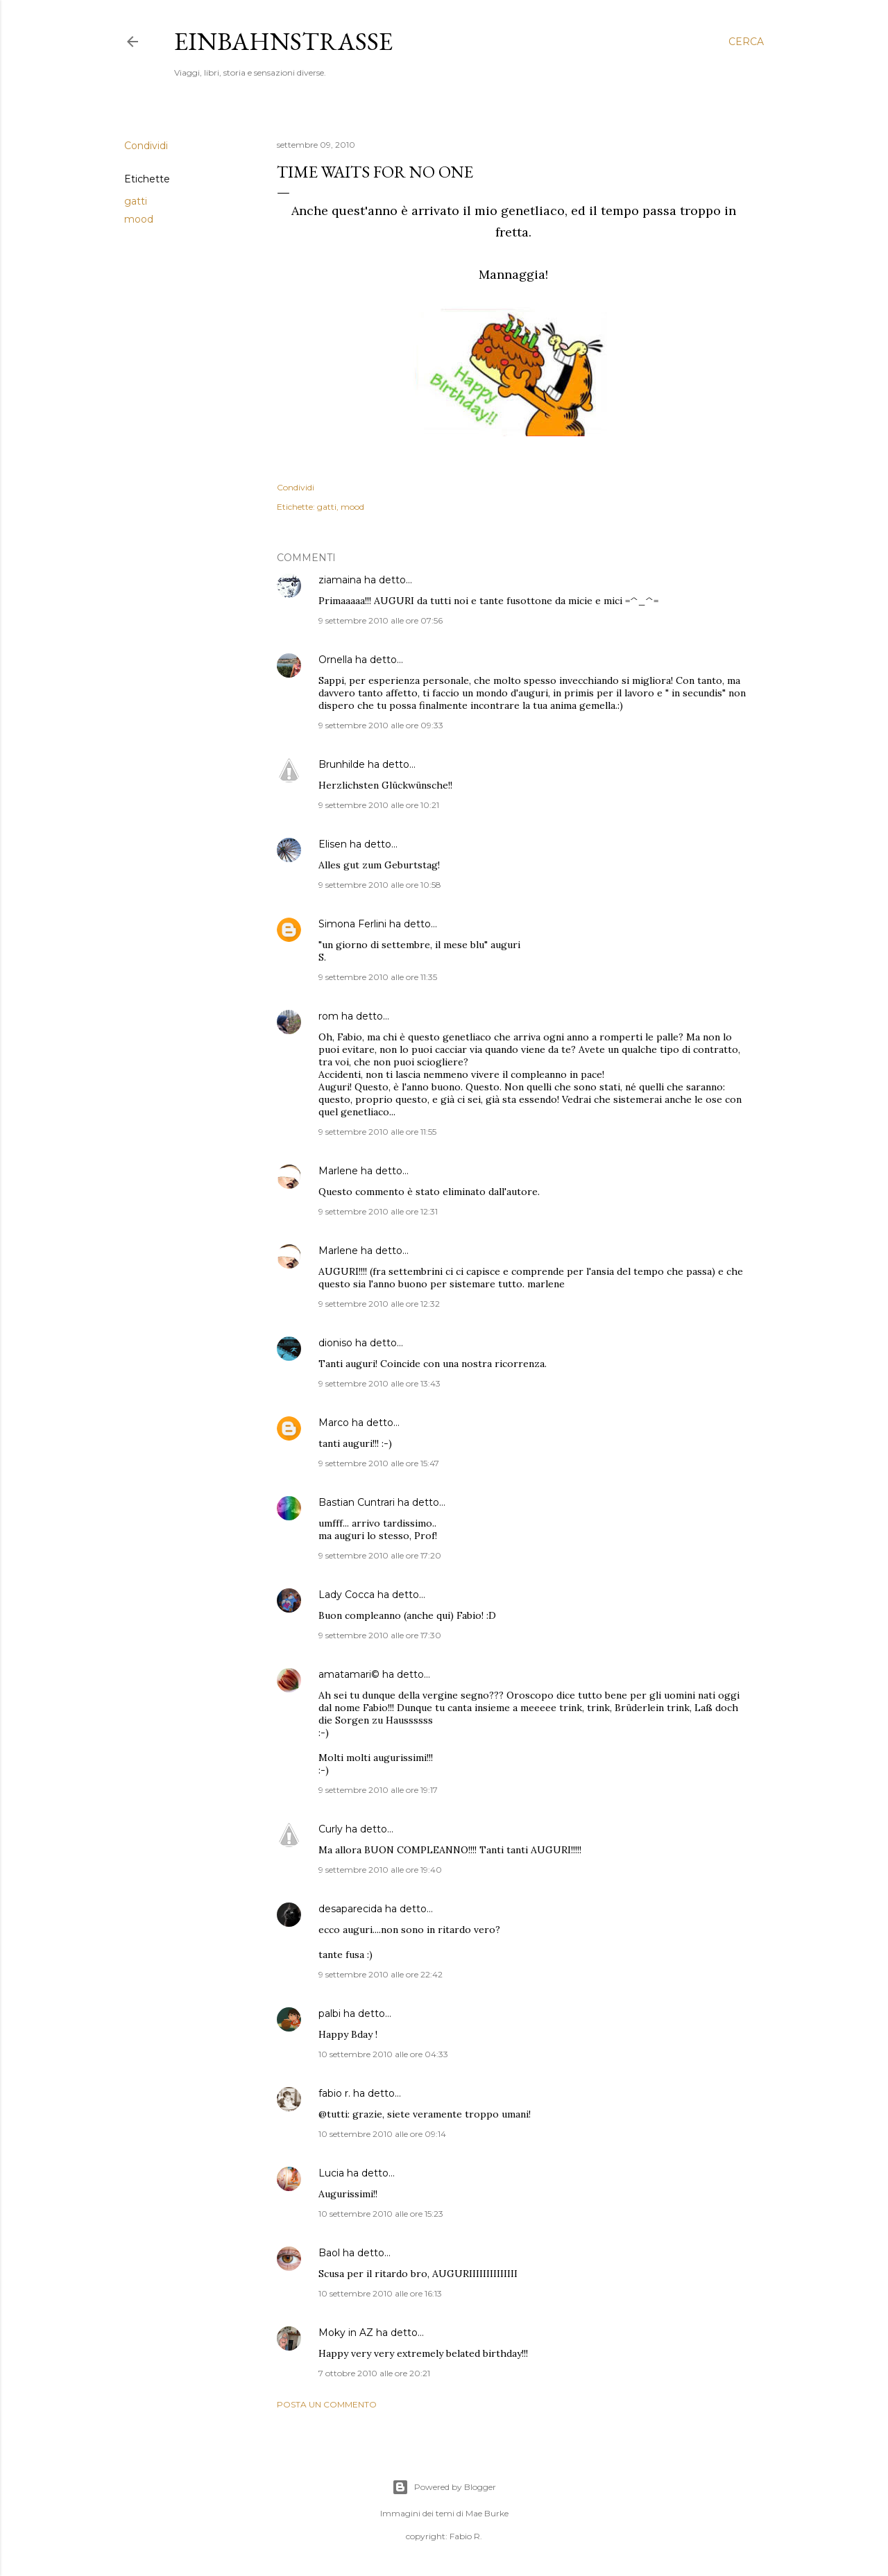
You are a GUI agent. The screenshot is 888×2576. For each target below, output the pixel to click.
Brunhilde (341, 764)
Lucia (331, 2173)
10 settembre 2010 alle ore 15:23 (380, 2213)
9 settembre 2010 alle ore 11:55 (377, 1131)
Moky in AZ (345, 2332)
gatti (135, 201)
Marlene (338, 1171)
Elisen (332, 844)
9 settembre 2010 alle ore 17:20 (379, 1555)
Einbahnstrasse (283, 41)
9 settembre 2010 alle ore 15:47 (378, 1463)
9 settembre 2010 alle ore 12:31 (378, 1211)
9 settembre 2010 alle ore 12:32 (379, 1303)
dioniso (335, 1343)
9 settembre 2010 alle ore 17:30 (379, 1635)
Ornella (335, 659)
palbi (329, 2013)
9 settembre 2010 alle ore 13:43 (379, 1383)
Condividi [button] (146, 145)
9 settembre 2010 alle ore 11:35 (377, 977)
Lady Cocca (346, 1594)
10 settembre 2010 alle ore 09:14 (382, 2134)
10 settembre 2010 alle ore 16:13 (380, 2293)
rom (328, 1016)
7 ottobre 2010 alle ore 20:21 (374, 2373)
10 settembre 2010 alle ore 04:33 (383, 2054)
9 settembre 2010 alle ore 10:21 (378, 805)
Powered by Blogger (444, 2487)
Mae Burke (487, 2513)
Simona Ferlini (352, 924)
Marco (333, 1422)
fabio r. (334, 2093)
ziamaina (339, 580)
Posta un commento (327, 2404)
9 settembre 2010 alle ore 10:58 (379, 884)
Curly (330, 1829)
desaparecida (350, 1909)
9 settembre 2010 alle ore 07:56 (380, 620)
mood (138, 219)
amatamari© (348, 1674)
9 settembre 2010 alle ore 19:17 (378, 1790)
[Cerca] (746, 41)
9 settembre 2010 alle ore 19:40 (380, 1869)
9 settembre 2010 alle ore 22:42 (380, 1974)
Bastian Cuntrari (356, 1502)
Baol (329, 2253)
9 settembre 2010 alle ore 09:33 (380, 725)
